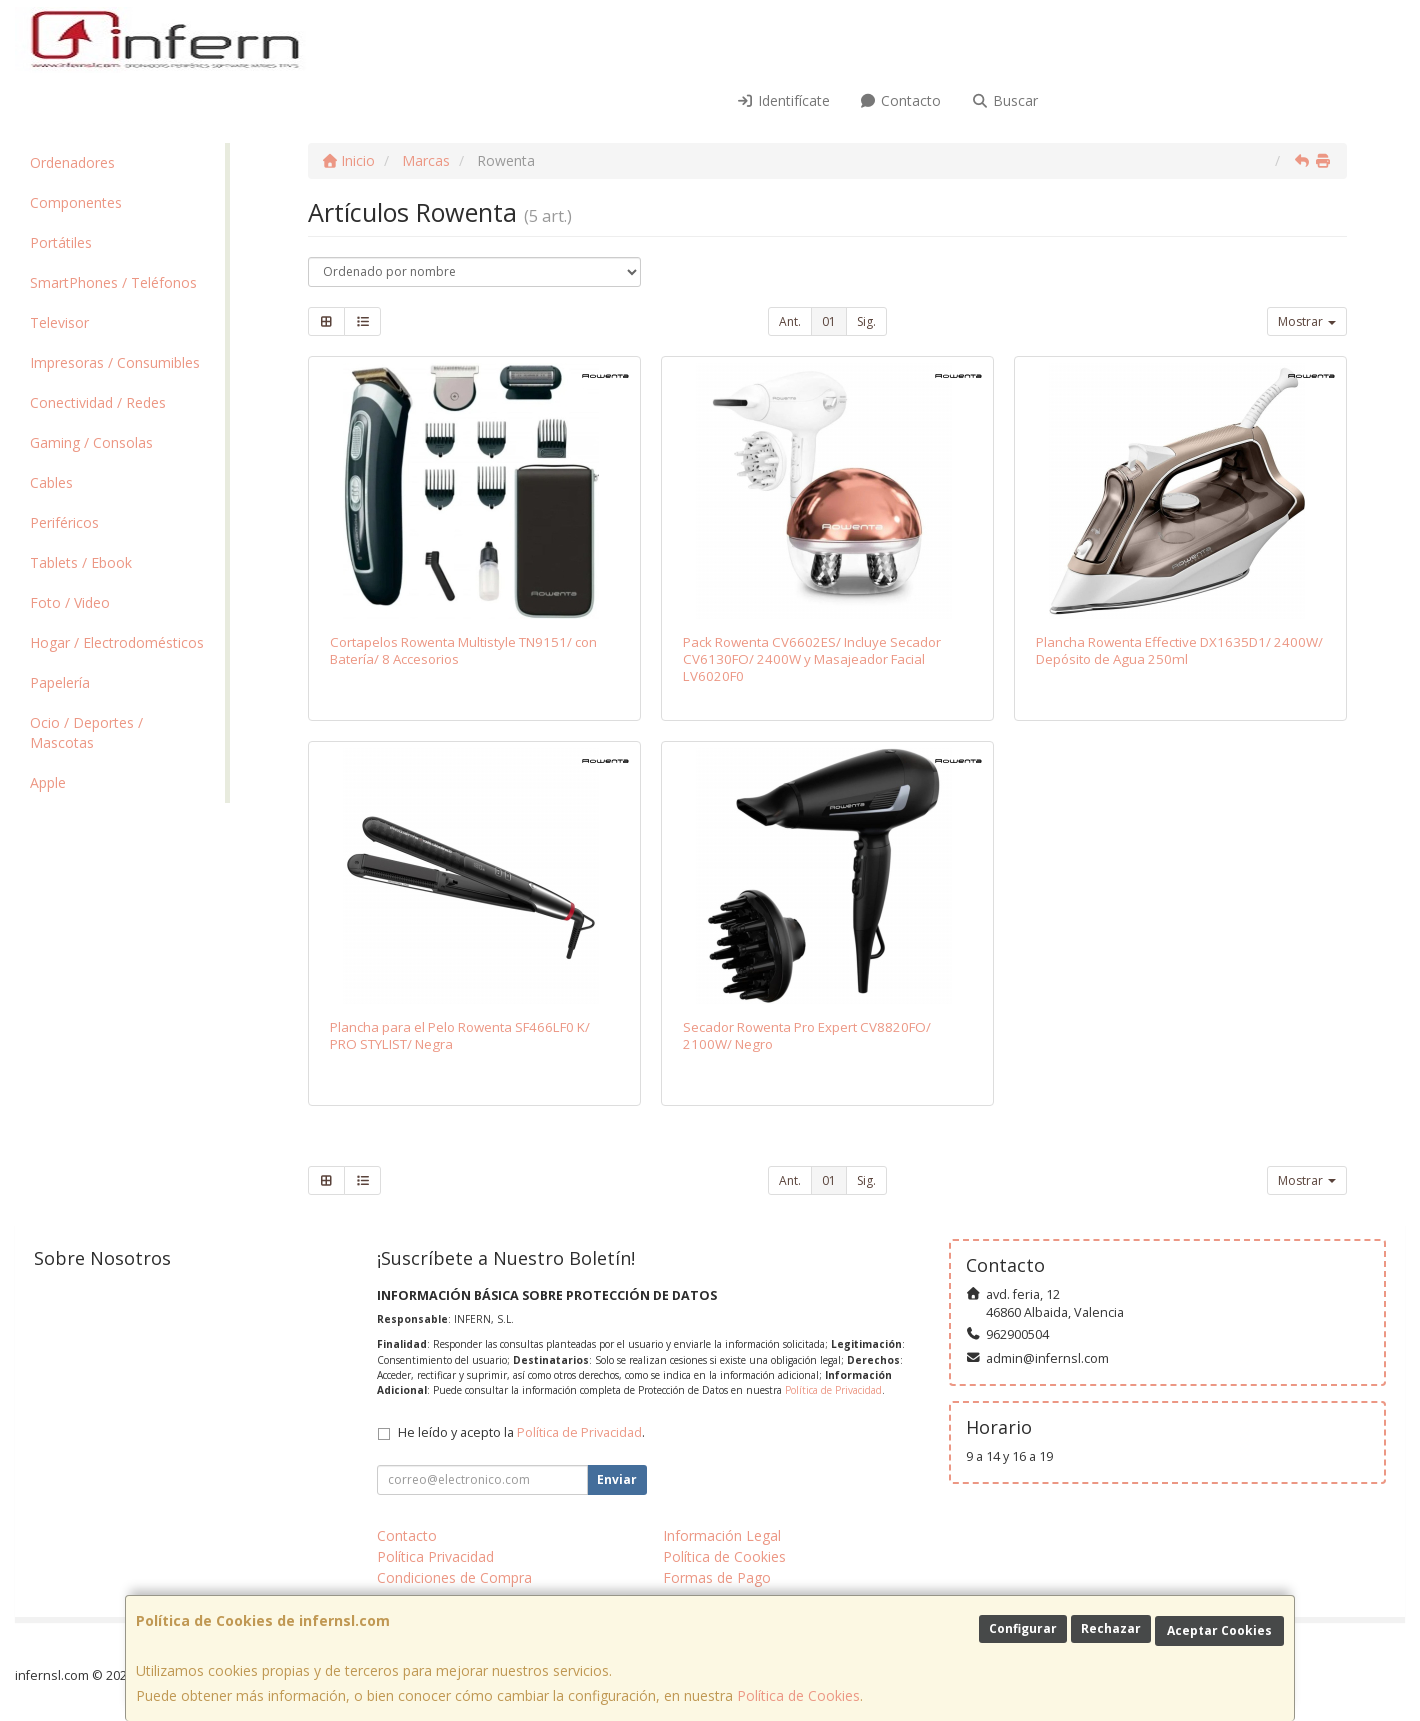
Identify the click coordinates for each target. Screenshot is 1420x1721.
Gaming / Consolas (91, 442)
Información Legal (722, 1535)
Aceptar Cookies (1219, 1630)
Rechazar (1111, 1628)
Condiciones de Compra (454, 1577)
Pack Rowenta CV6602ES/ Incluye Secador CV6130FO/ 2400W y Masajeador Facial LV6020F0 (812, 659)
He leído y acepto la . (521, 1432)
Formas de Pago (717, 1577)
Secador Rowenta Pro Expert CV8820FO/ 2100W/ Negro (807, 1035)
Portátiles (61, 242)
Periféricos (64, 522)
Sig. (866, 321)
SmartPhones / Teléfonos (113, 282)
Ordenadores (72, 162)
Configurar (1023, 1628)
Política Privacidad (435, 1556)
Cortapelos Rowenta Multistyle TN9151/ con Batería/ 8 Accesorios (463, 650)
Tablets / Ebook (81, 562)
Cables (51, 482)
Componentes (76, 202)
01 (829, 321)
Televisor (59, 322)
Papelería (60, 682)
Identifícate (783, 100)
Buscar (1004, 100)
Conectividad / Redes (98, 402)
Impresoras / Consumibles (115, 362)
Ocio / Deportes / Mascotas (86, 732)
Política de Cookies (798, 1695)
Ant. (790, 321)
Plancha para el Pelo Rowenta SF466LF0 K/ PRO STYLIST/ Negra (460, 1035)
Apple (48, 782)
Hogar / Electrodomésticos (117, 642)
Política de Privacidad (833, 1390)
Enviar (617, 1479)
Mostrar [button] (1307, 321)
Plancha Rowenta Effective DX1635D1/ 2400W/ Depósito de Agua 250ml (1179, 650)
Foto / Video (70, 602)
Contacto (901, 100)
